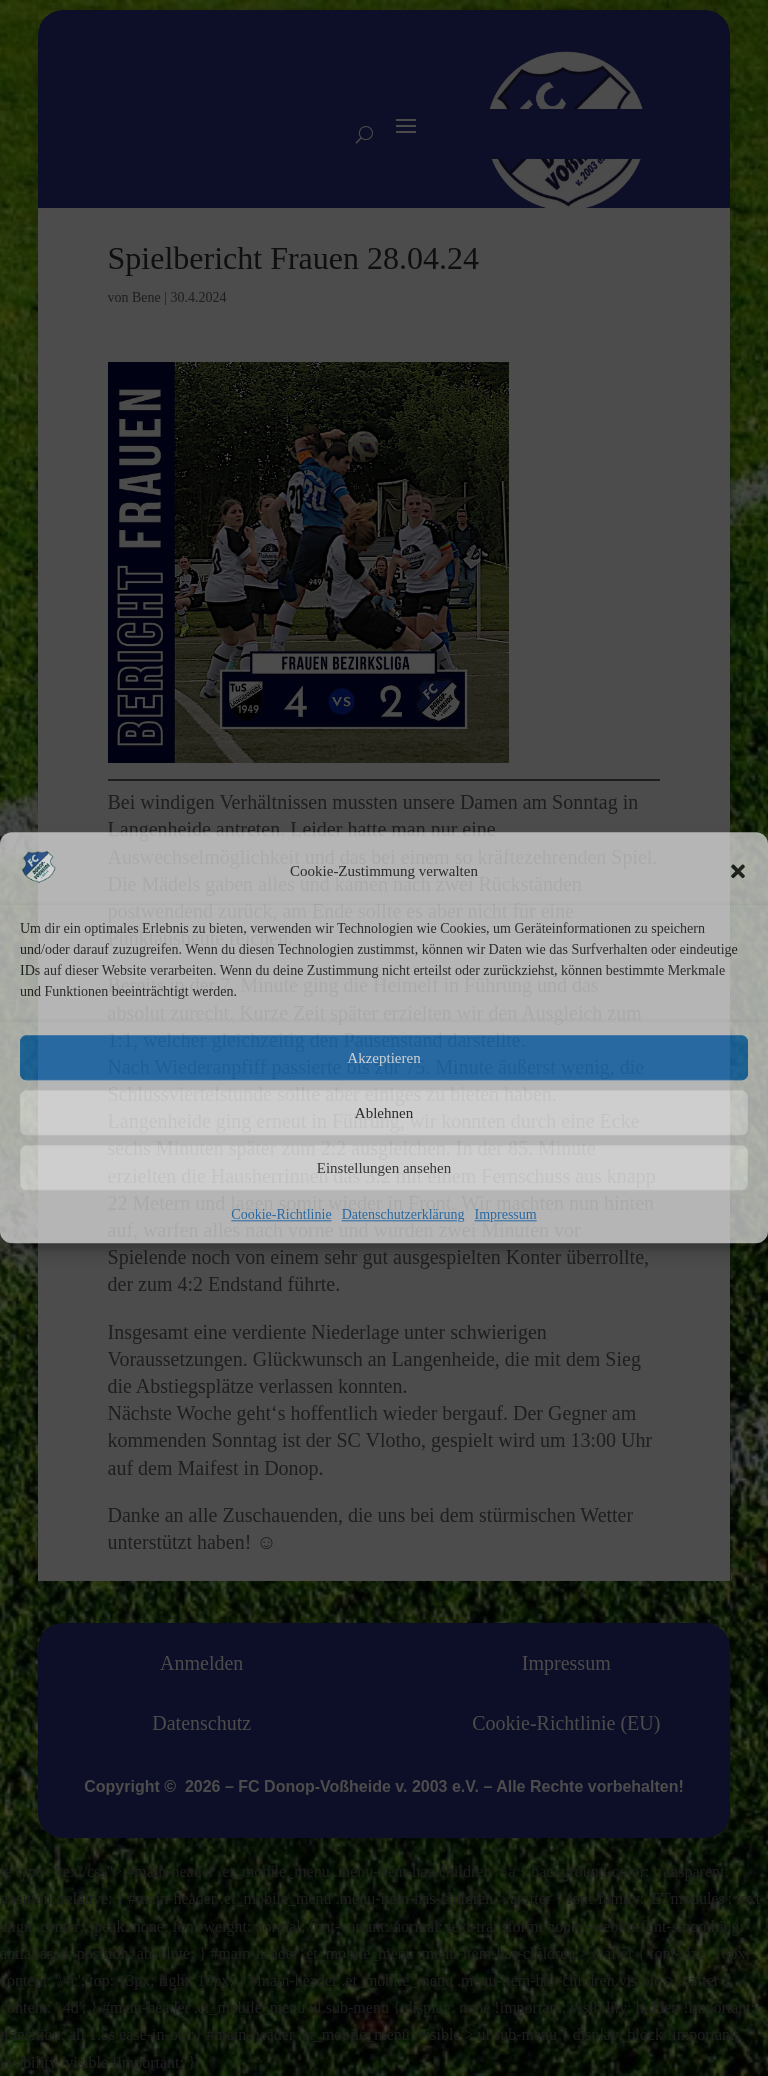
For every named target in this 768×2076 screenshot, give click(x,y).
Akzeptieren (383, 1058)
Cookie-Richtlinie (281, 1215)
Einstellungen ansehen (384, 1168)
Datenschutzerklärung (403, 1215)
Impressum (505, 1215)
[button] (738, 871)
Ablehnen (384, 1113)
